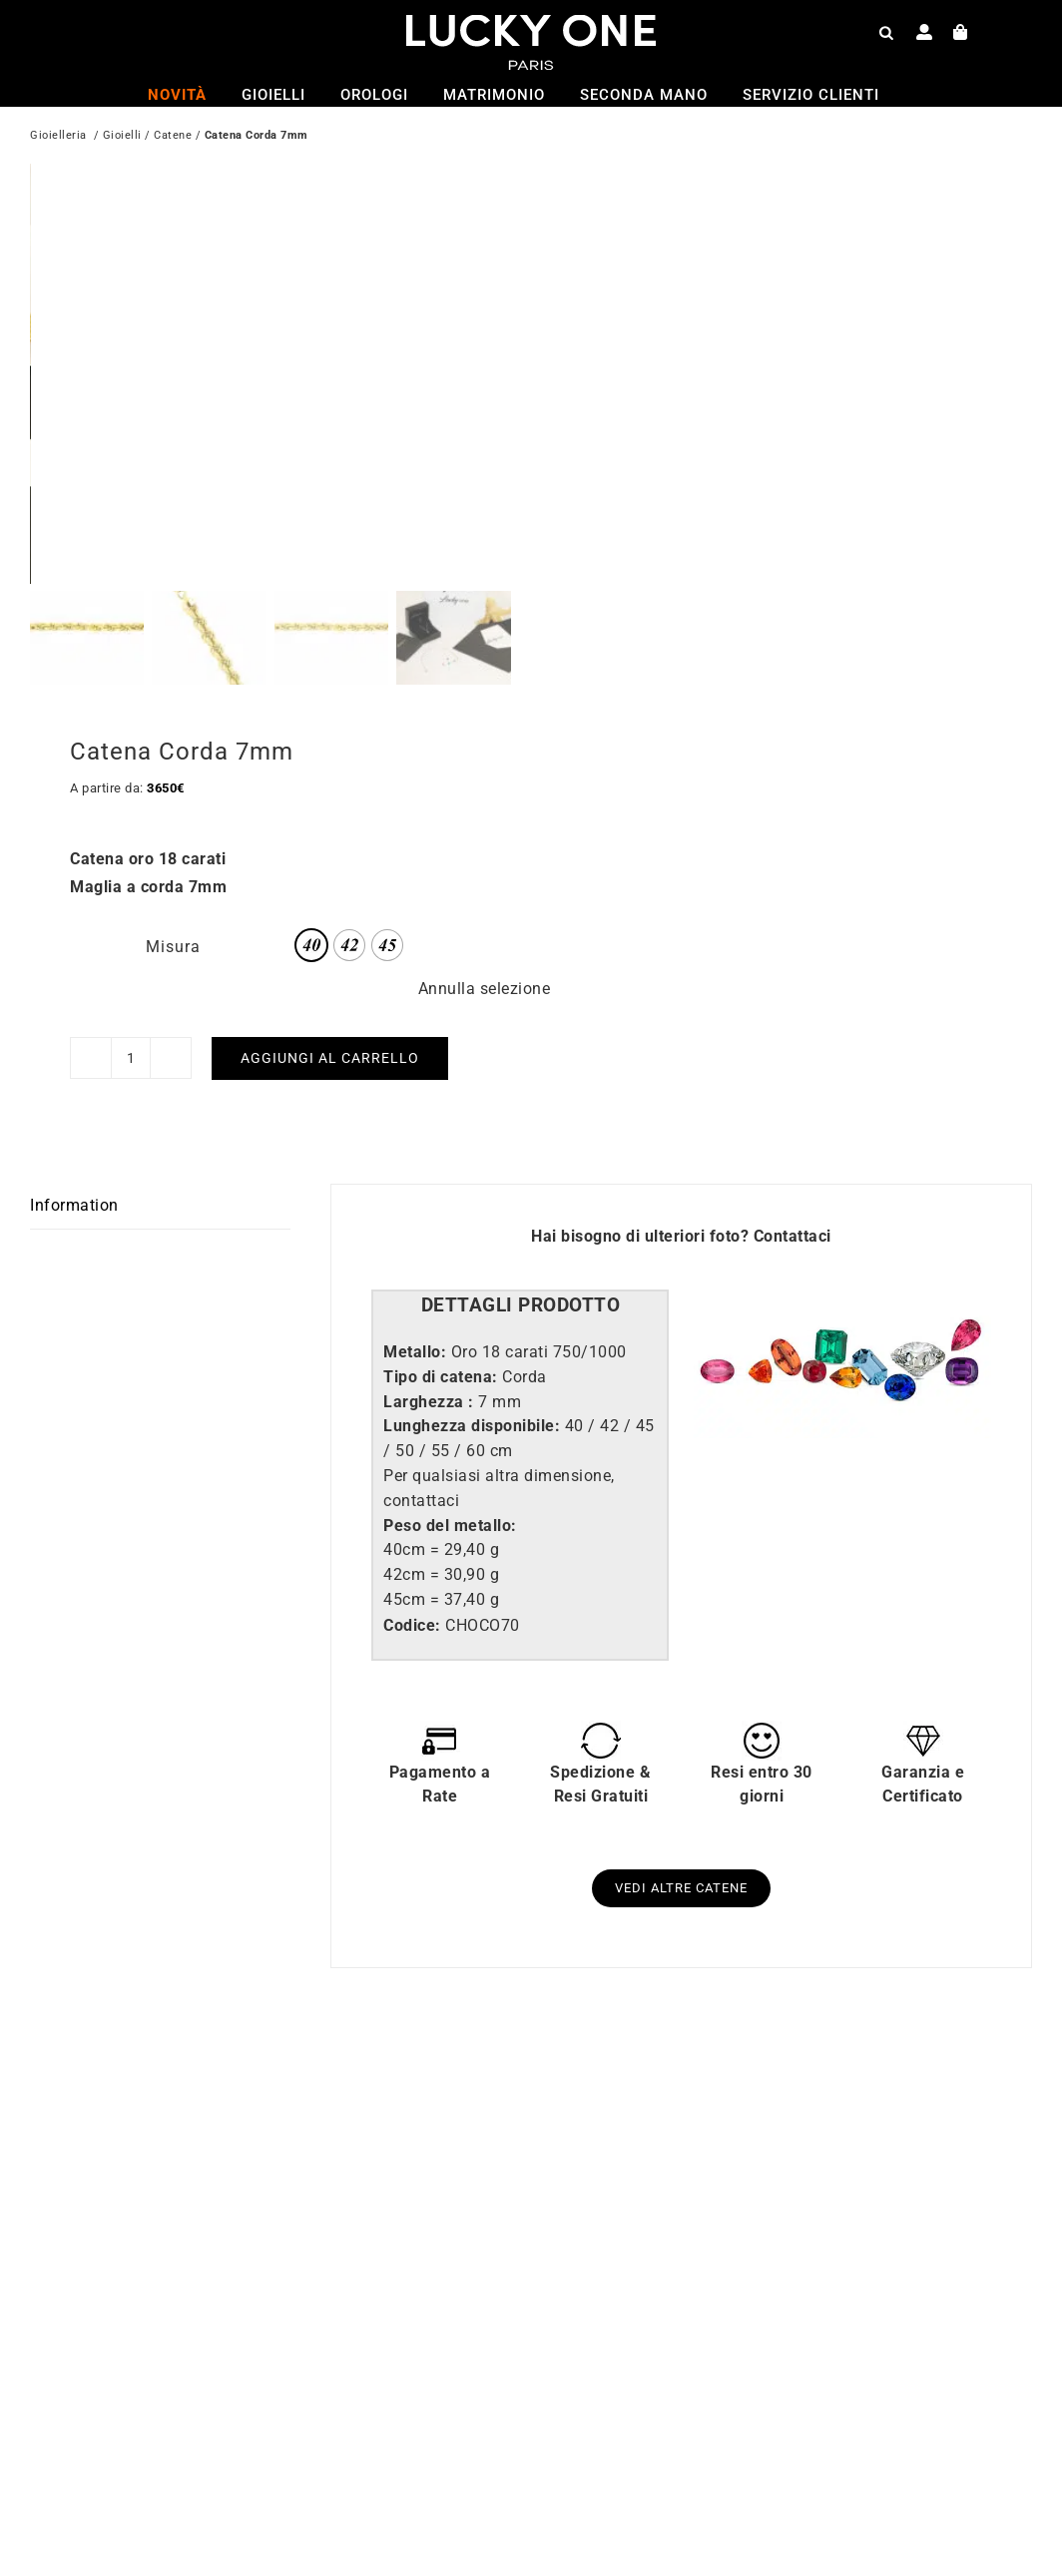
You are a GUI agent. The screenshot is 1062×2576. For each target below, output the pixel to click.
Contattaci (792, 1236)
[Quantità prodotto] (131, 1058)
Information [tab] (74, 1205)
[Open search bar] (886, 32)
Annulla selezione (484, 988)
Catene (173, 137)
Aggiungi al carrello (330, 1057)
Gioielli (122, 137)
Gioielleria (58, 137)
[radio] (311, 945)
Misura (173, 946)
